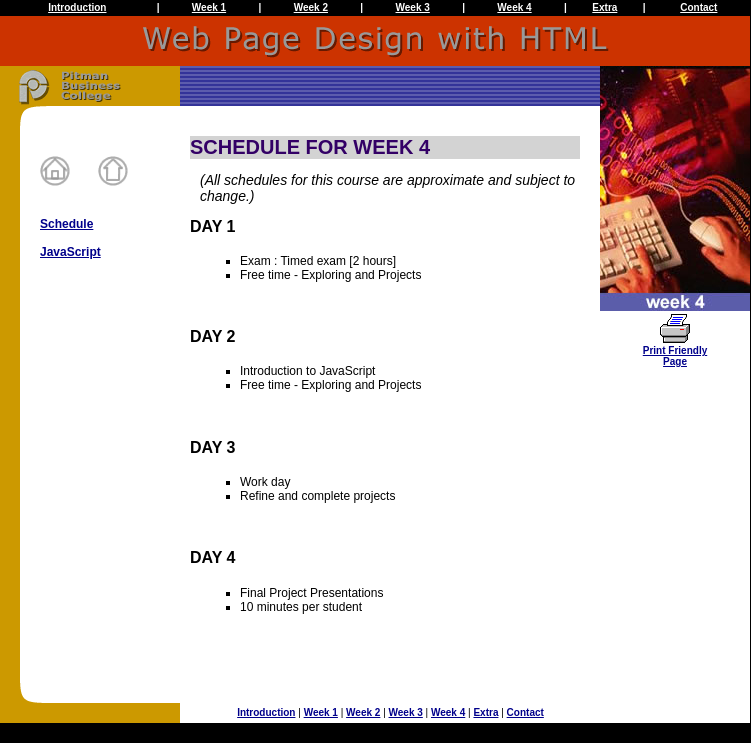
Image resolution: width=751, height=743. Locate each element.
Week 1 (209, 7)
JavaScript (70, 252)
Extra (604, 7)
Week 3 (413, 7)
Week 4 (514, 7)
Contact (698, 7)
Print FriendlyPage (675, 351)
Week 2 (311, 7)
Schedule (66, 224)
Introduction (77, 7)
